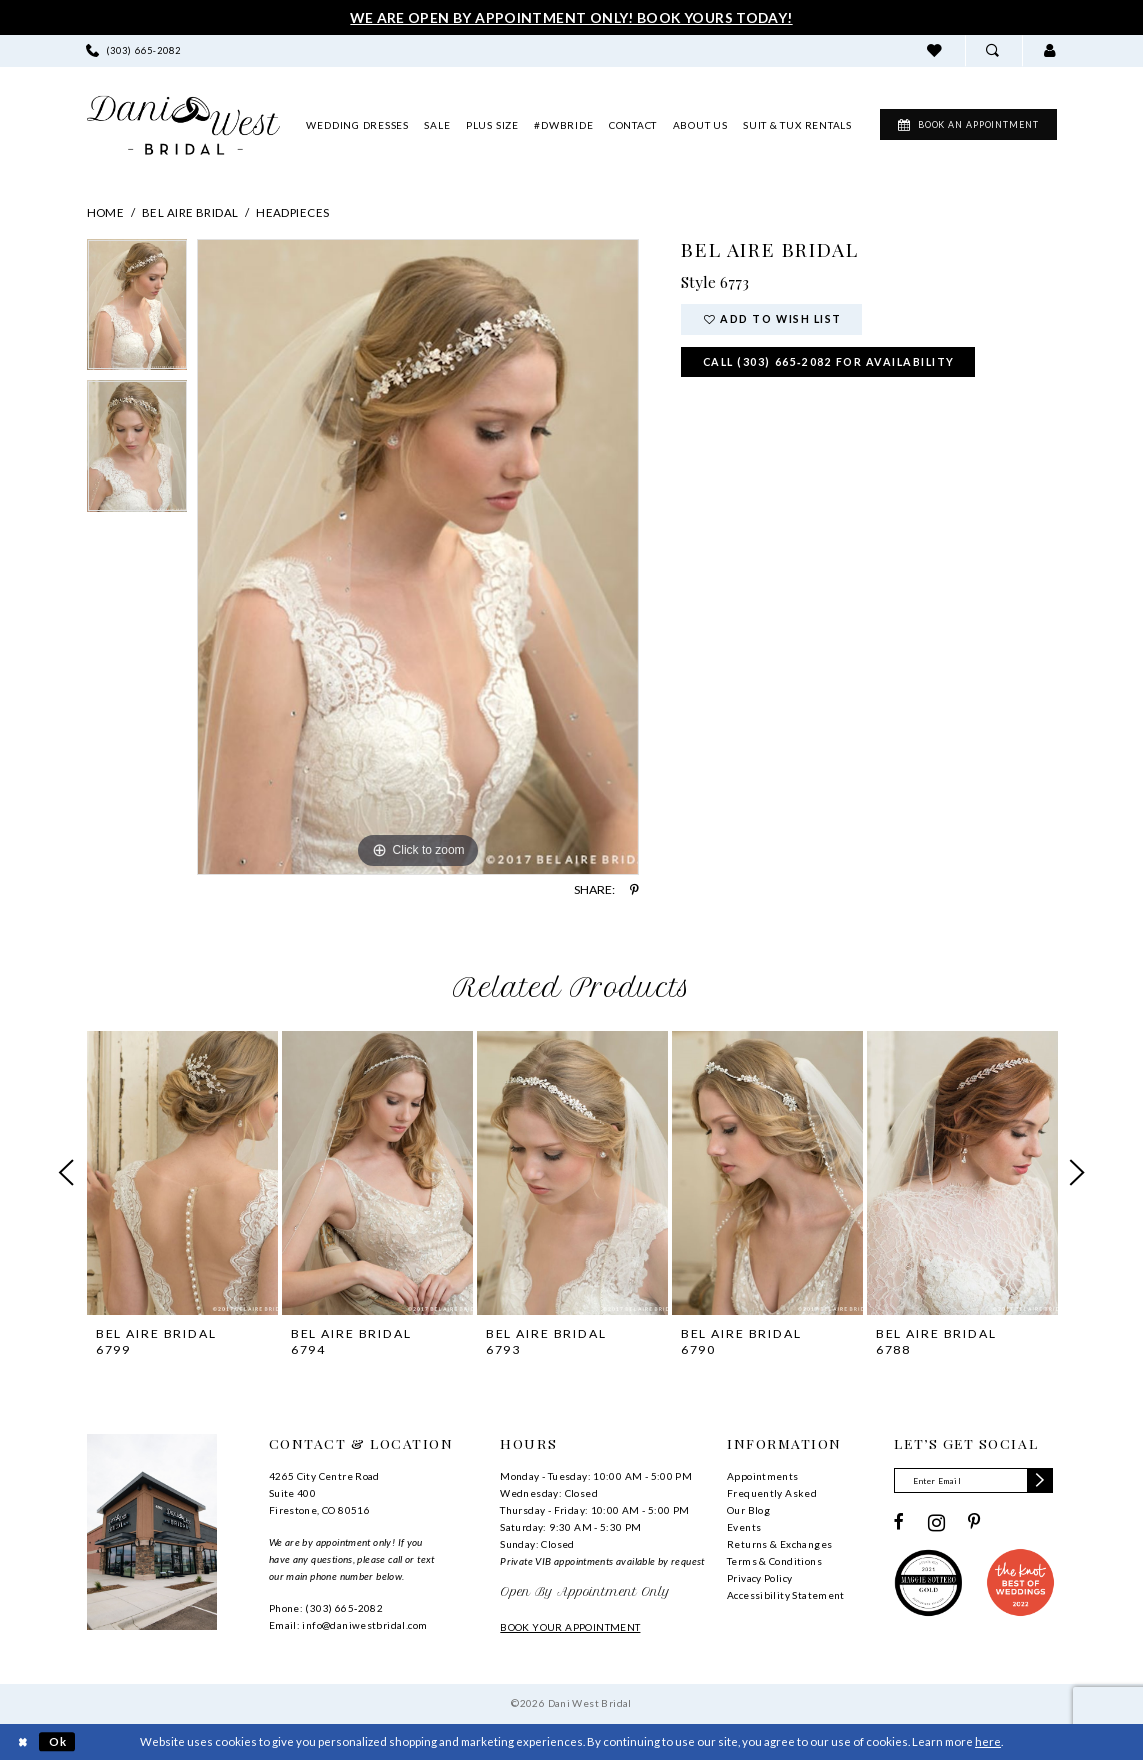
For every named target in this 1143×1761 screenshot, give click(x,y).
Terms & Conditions (774, 1561)
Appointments (763, 1476)
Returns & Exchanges (779, 1544)
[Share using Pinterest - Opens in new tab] (634, 890)
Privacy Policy (759, 1578)
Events (744, 1527)
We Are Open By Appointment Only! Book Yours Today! (571, 17)
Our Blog (748, 1510)
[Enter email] (974, 1481)
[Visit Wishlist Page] (935, 50)
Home (106, 212)
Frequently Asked (772, 1493)
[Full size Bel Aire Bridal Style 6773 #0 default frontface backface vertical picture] (418, 557)
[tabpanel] (137, 309)
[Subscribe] (1042, 1481)
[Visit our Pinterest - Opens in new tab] (974, 1523)
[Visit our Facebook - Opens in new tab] (899, 1523)
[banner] (183, 125)
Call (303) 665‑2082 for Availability (830, 362)
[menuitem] (133, 50)
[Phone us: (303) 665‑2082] (133, 50)
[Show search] (993, 50)
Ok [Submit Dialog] (59, 1741)
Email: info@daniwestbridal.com (348, 1625)
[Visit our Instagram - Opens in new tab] (936, 1523)
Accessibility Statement (786, 1595)
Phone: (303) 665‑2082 (326, 1608)
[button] (1050, 50)
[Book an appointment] (962, 125)
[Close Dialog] (23, 1742)
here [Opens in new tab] (988, 1741)
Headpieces (293, 212)
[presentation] (183, 1172)
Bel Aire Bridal (190, 212)
